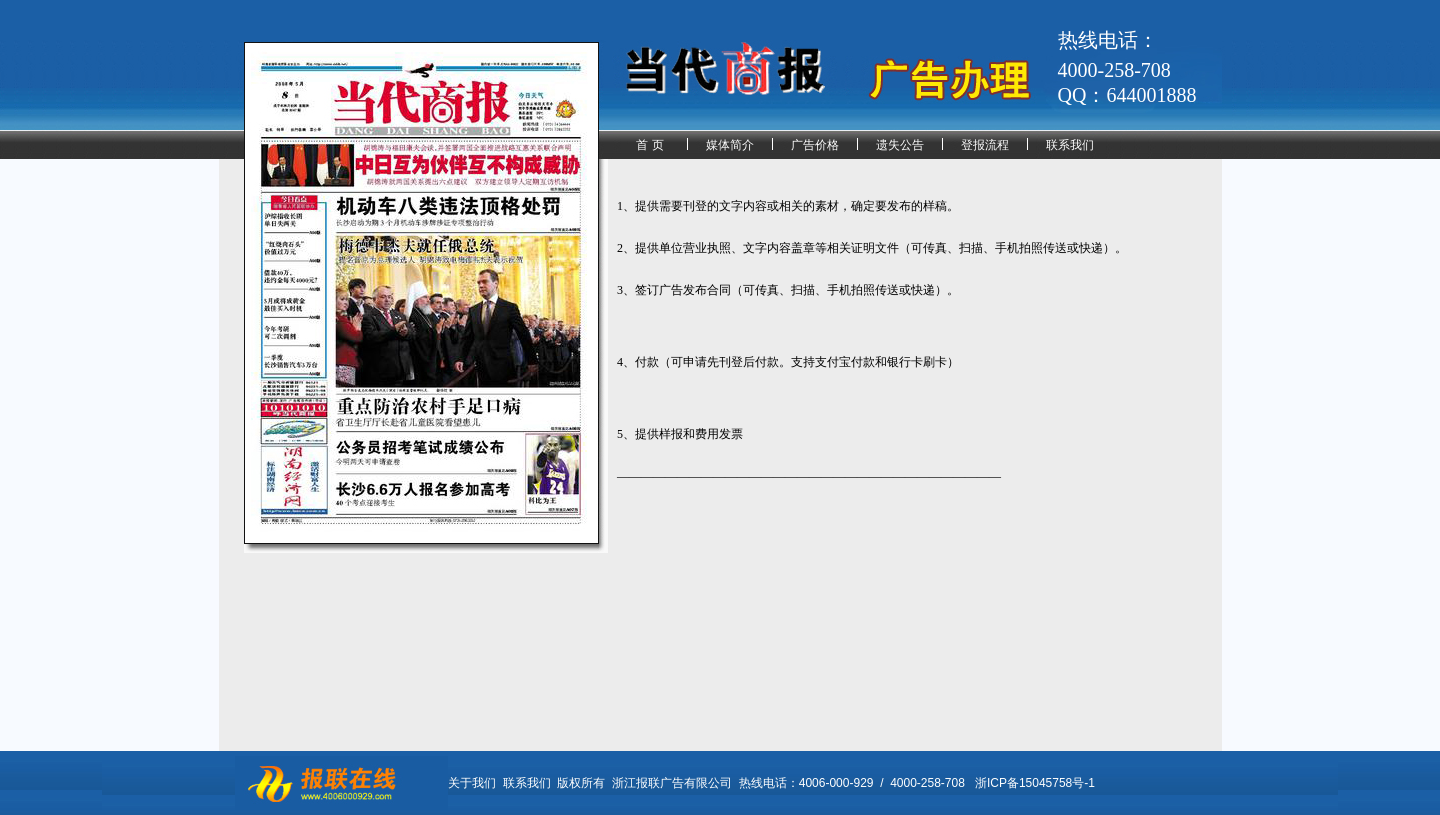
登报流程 (985, 145)
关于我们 (472, 783)
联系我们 (1070, 145)
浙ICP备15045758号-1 (1035, 783)
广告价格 (815, 145)
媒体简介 (730, 145)
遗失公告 (900, 145)
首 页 (649, 145)
